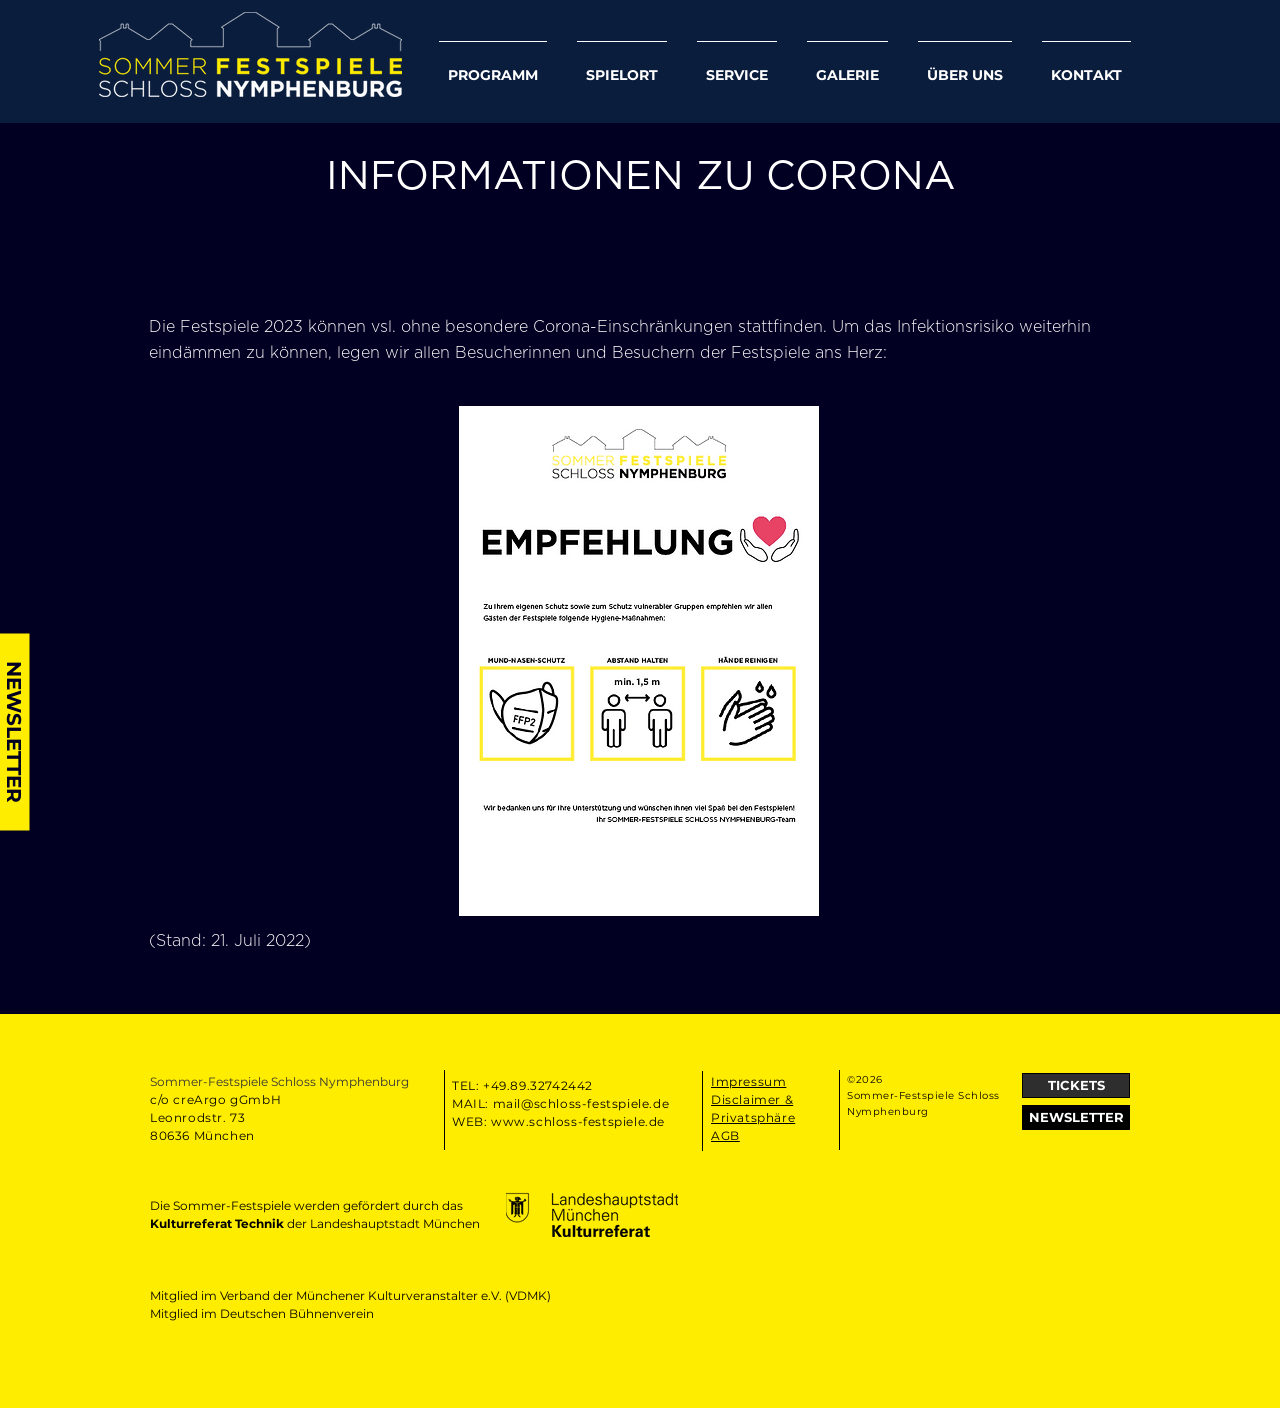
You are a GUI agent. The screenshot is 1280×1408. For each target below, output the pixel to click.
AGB (725, 1135)
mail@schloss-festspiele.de (581, 1103)
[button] (1076, 1117)
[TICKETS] (1076, 1085)
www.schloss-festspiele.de (578, 1121)
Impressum (748, 1081)
